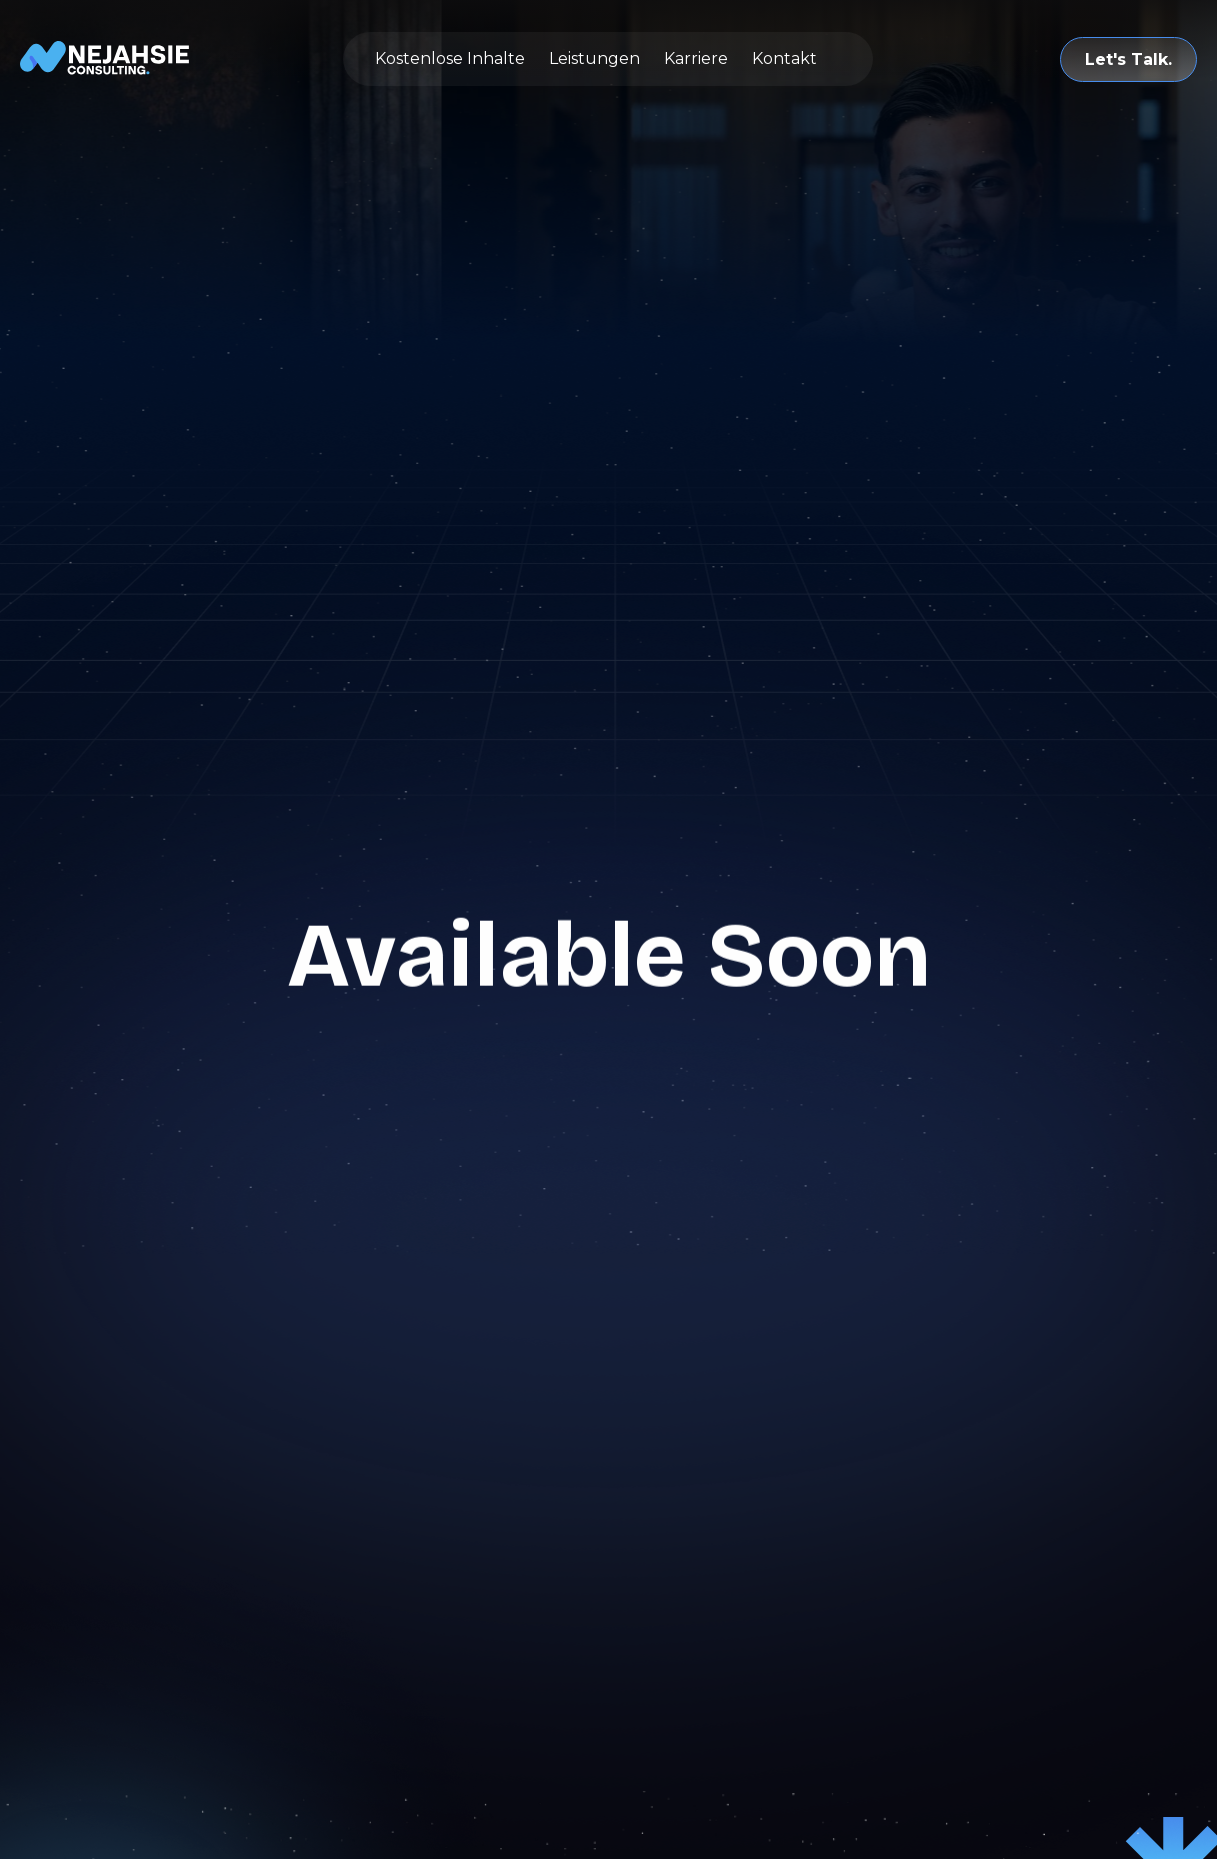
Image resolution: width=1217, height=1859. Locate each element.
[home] (105, 58)
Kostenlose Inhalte (450, 58)
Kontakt (784, 58)
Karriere (696, 58)
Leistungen (594, 58)
